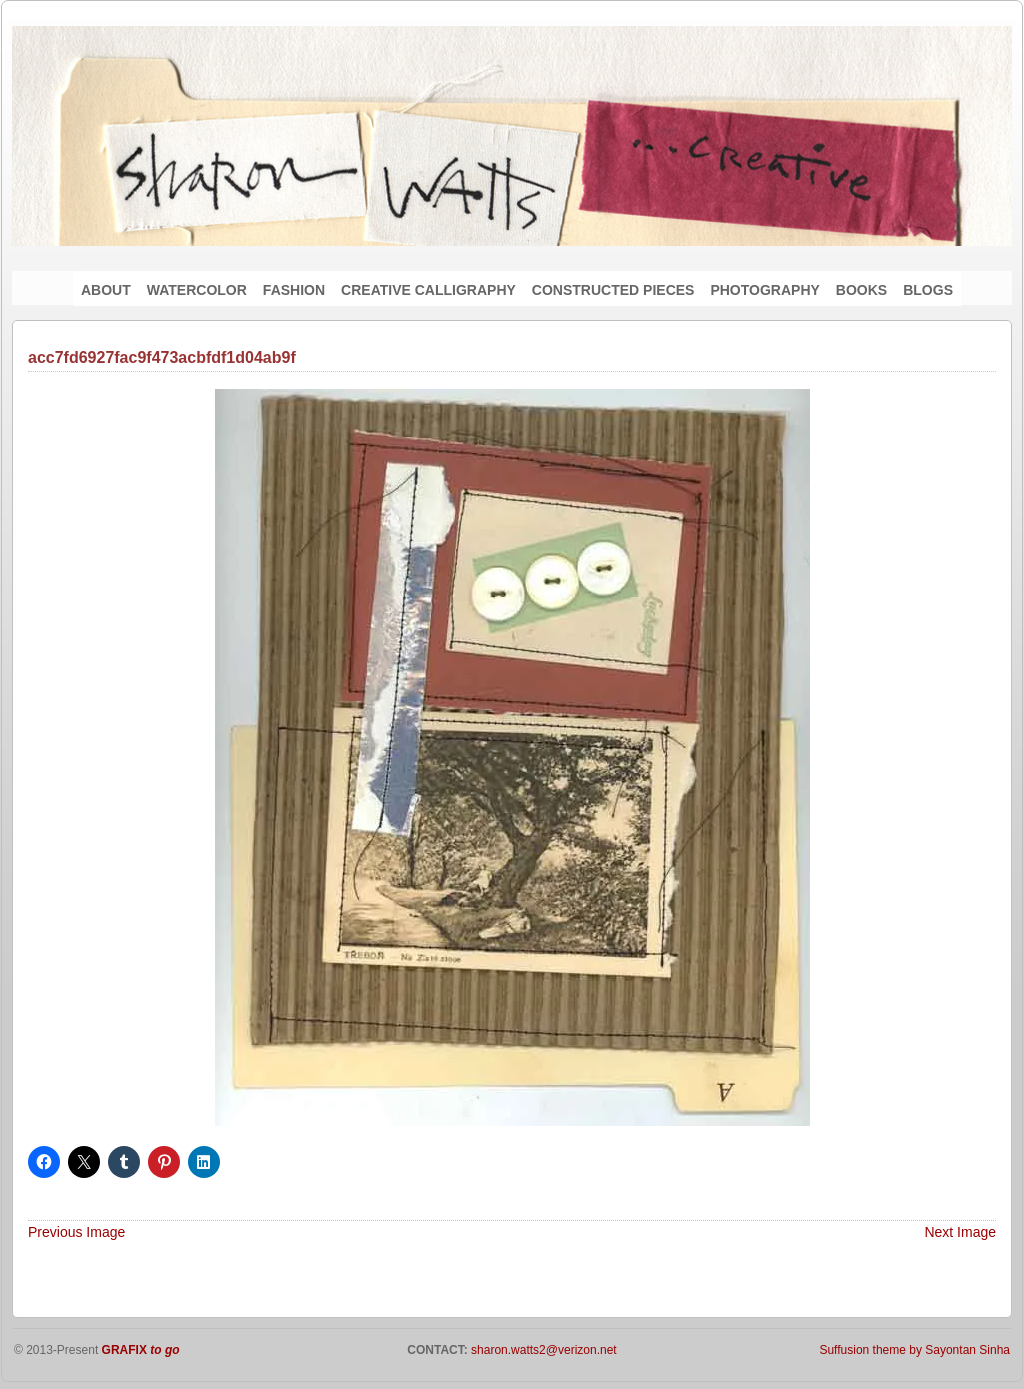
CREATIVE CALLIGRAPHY (428, 290)
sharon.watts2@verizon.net (542, 1350)
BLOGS (928, 290)
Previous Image (76, 1232)
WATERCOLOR (197, 290)
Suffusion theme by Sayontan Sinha (914, 1350)
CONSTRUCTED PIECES (613, 290)
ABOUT (106, 290)
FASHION (294, 290)
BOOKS (861, 290)
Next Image (960, 1232)
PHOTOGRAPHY (764, 290)
